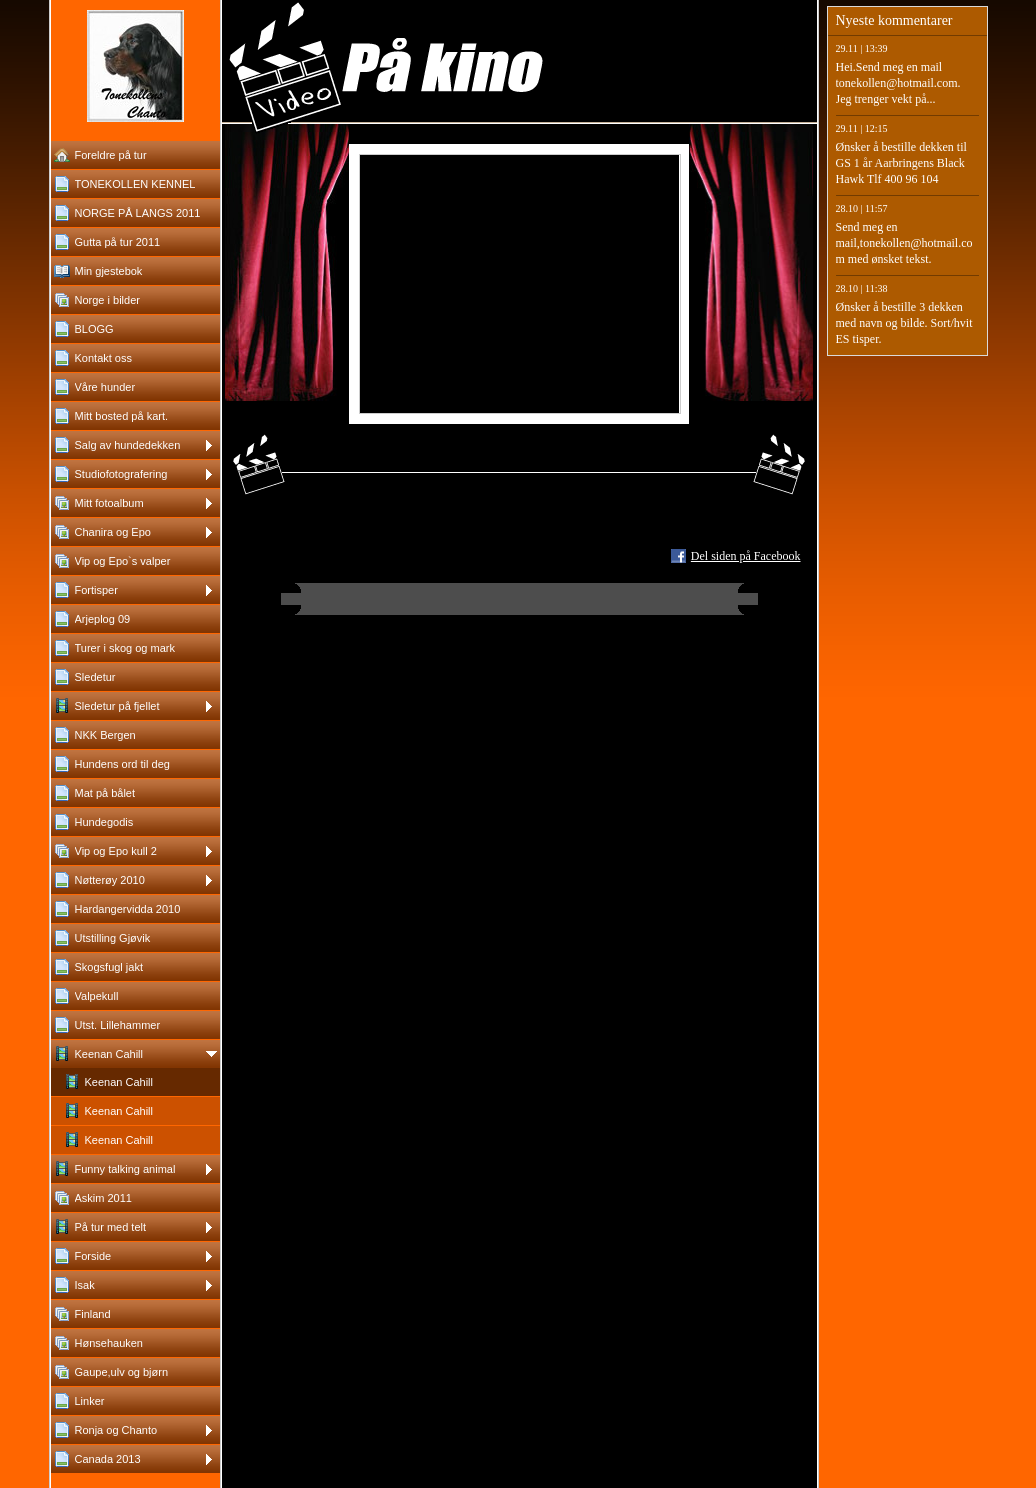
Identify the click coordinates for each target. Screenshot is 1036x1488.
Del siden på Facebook (746, 556)
